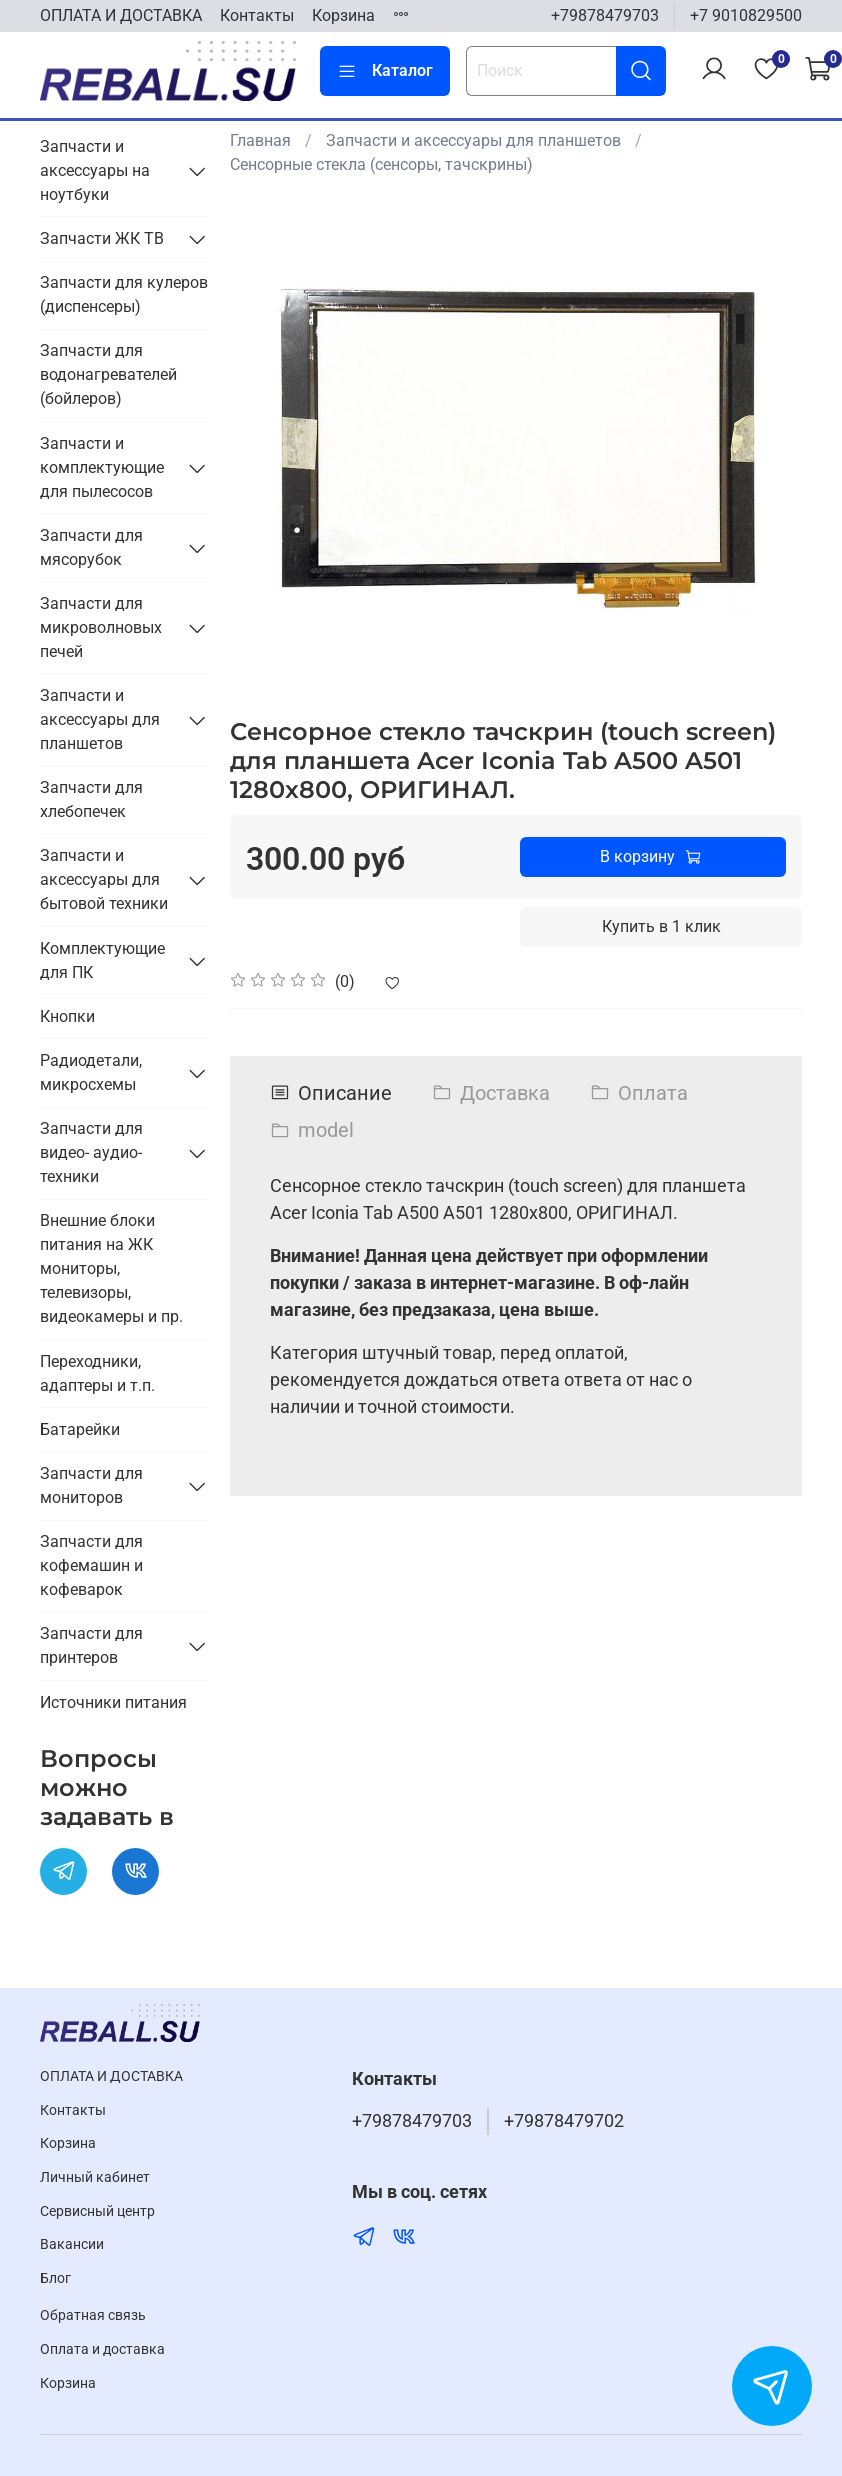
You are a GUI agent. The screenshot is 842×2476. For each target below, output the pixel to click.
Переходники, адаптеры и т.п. (97, 1373)
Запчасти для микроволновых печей (101, 627)
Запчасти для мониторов (91, 1485)
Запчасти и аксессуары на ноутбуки (95, 170)
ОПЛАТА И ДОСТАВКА (121, 15)
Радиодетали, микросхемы (91, 1072)
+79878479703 (605, 15)
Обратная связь (93, 2315)
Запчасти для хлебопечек (91, 799)
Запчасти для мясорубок (91, 547)
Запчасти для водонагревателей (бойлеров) (108, 374)
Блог (55, 2278)
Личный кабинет (95, 2177)
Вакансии (72, 2244)
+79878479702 (564, 2121)
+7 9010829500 (746, 15)
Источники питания (113, 1702)
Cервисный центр (97, 2211)
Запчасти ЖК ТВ (102, 238)
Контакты (257, 15)
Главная (260, 140)
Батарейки (80, 1429)
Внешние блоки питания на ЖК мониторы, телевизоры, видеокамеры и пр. (111, 1268)
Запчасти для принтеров (91, 1645)
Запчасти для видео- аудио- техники (91, 1152)
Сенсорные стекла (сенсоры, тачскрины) (381, 164)
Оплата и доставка (102, 2349)
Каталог (385, 71)
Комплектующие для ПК (102, 960)
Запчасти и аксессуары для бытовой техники (104, 879)
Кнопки (67, 1016)
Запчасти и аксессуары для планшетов (473, 140)
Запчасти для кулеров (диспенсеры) (124, 294)
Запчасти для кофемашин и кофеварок (91, 1565)
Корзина (343, 15)
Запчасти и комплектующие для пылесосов (102, 467)
